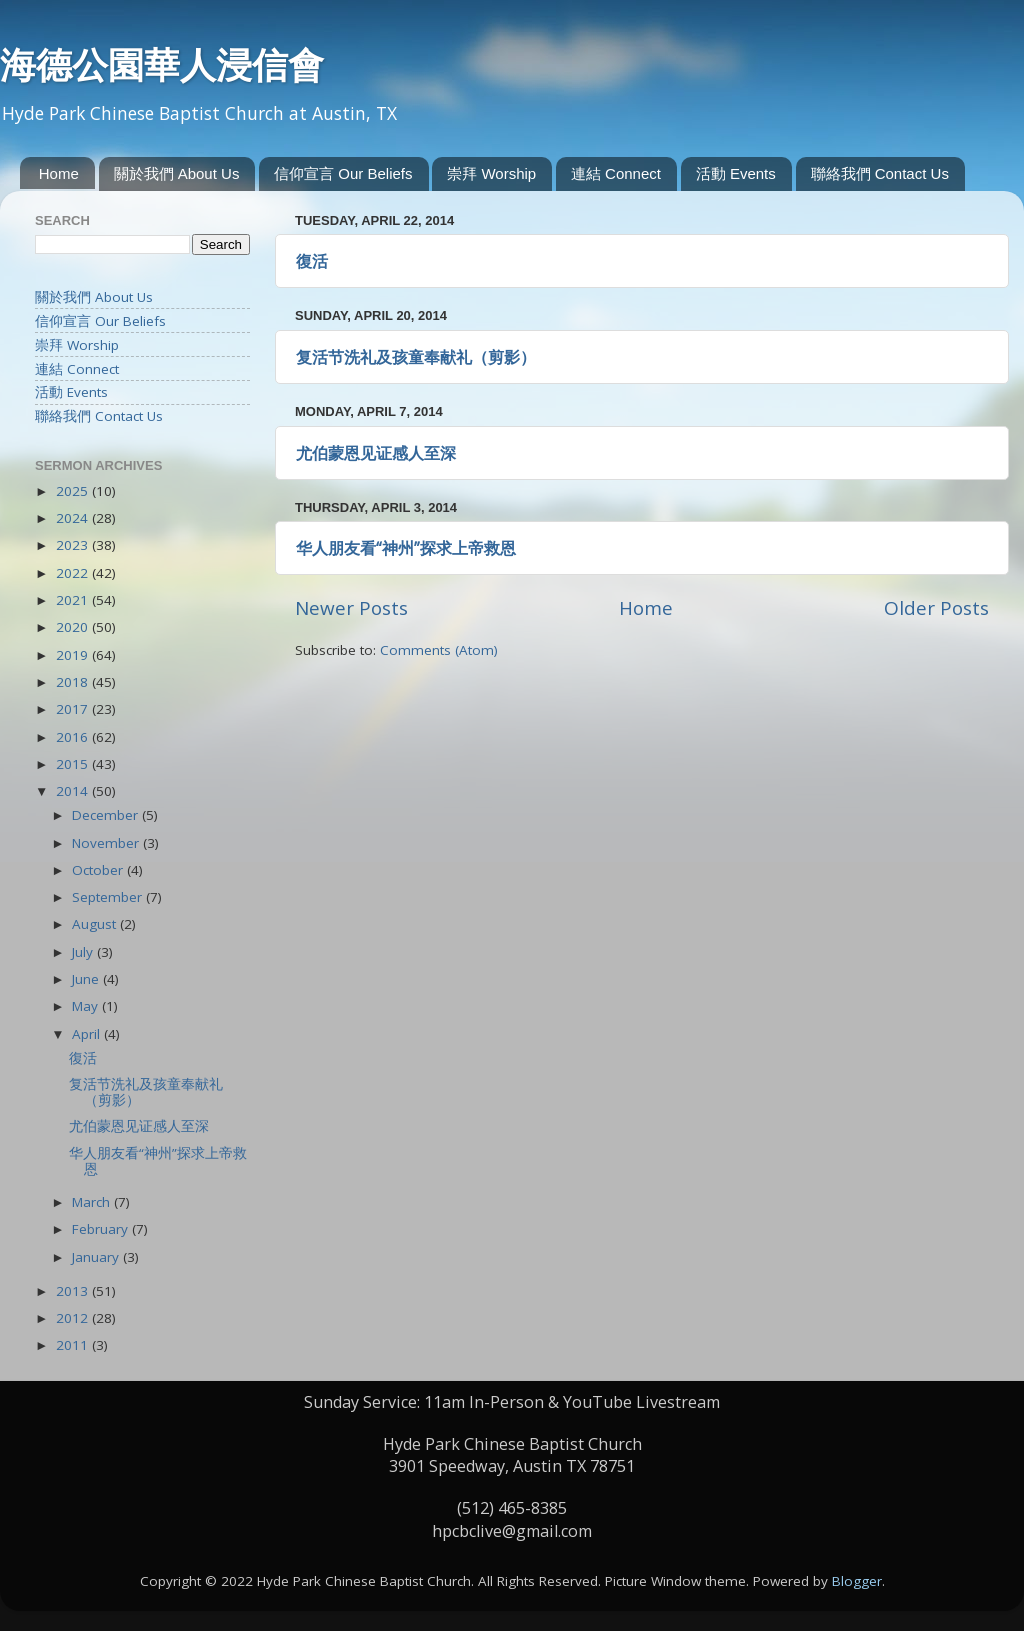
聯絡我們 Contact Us (880, 173)
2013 (74, 1291)
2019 (74, 655)
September (109, 897)
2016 (74, 737)
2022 (74, 573)
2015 (74, 764)
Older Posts (936, 608)
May (87, 1006)
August (96, 924)
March (93, 1202)
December (107, 815)
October (99, 870)
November (107, 843)
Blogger (857, 1581)
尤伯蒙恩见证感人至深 (376, 453)
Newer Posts (351, 608)
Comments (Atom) (439, 650)
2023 (74, 545)
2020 (74, 627)
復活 (312, 261)
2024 (74, 518)
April (88, 1034)
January (97, 1257)
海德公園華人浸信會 (162, 65)
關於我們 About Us (177, 173)
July (84, 952)
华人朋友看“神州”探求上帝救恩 (406, 548)
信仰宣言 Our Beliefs (343, 173)
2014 (74, 791)
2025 (74, 491)
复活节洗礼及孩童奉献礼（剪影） (416, 357)
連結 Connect (616, 173)
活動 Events (736, 173)
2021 (74, 600)
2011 (74, 1345)
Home (59, 173)
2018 (74, 682)
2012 (74, 1318)
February (102, 1229)
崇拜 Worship (491, 173)
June (87, 979)
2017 (74, 709)
